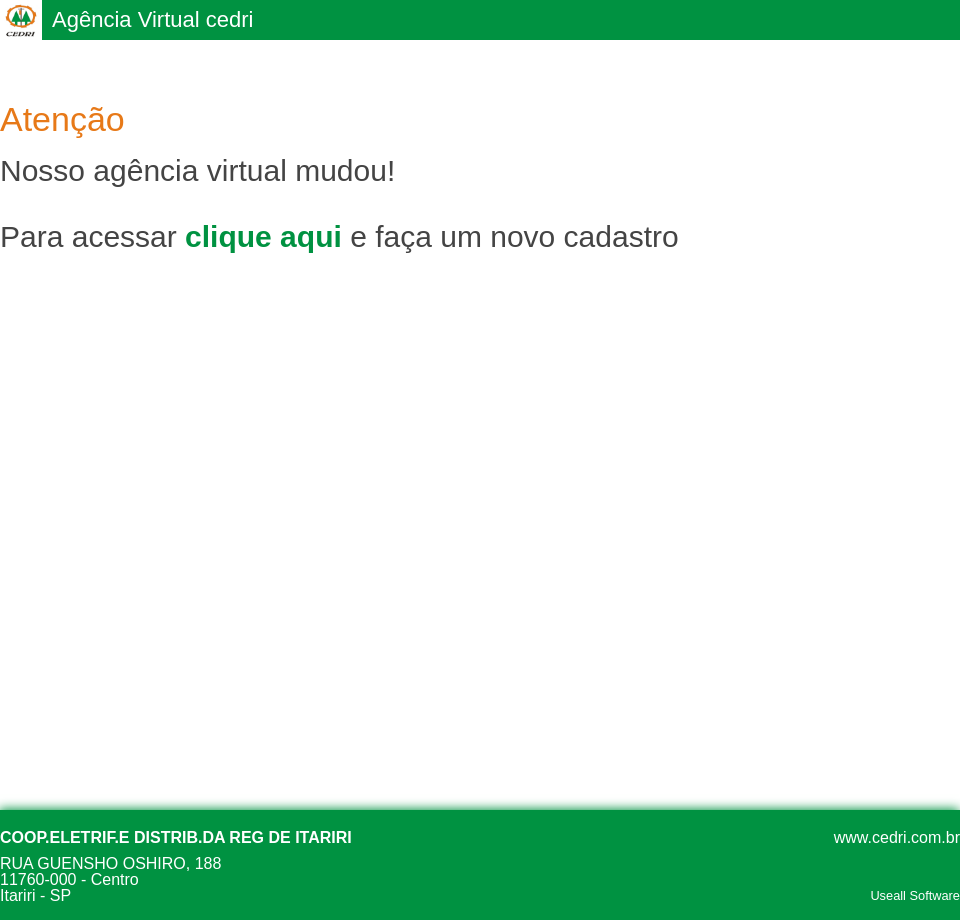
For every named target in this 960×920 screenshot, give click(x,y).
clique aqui (263, 236)
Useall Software (915, 896)
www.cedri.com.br (897, 837)
